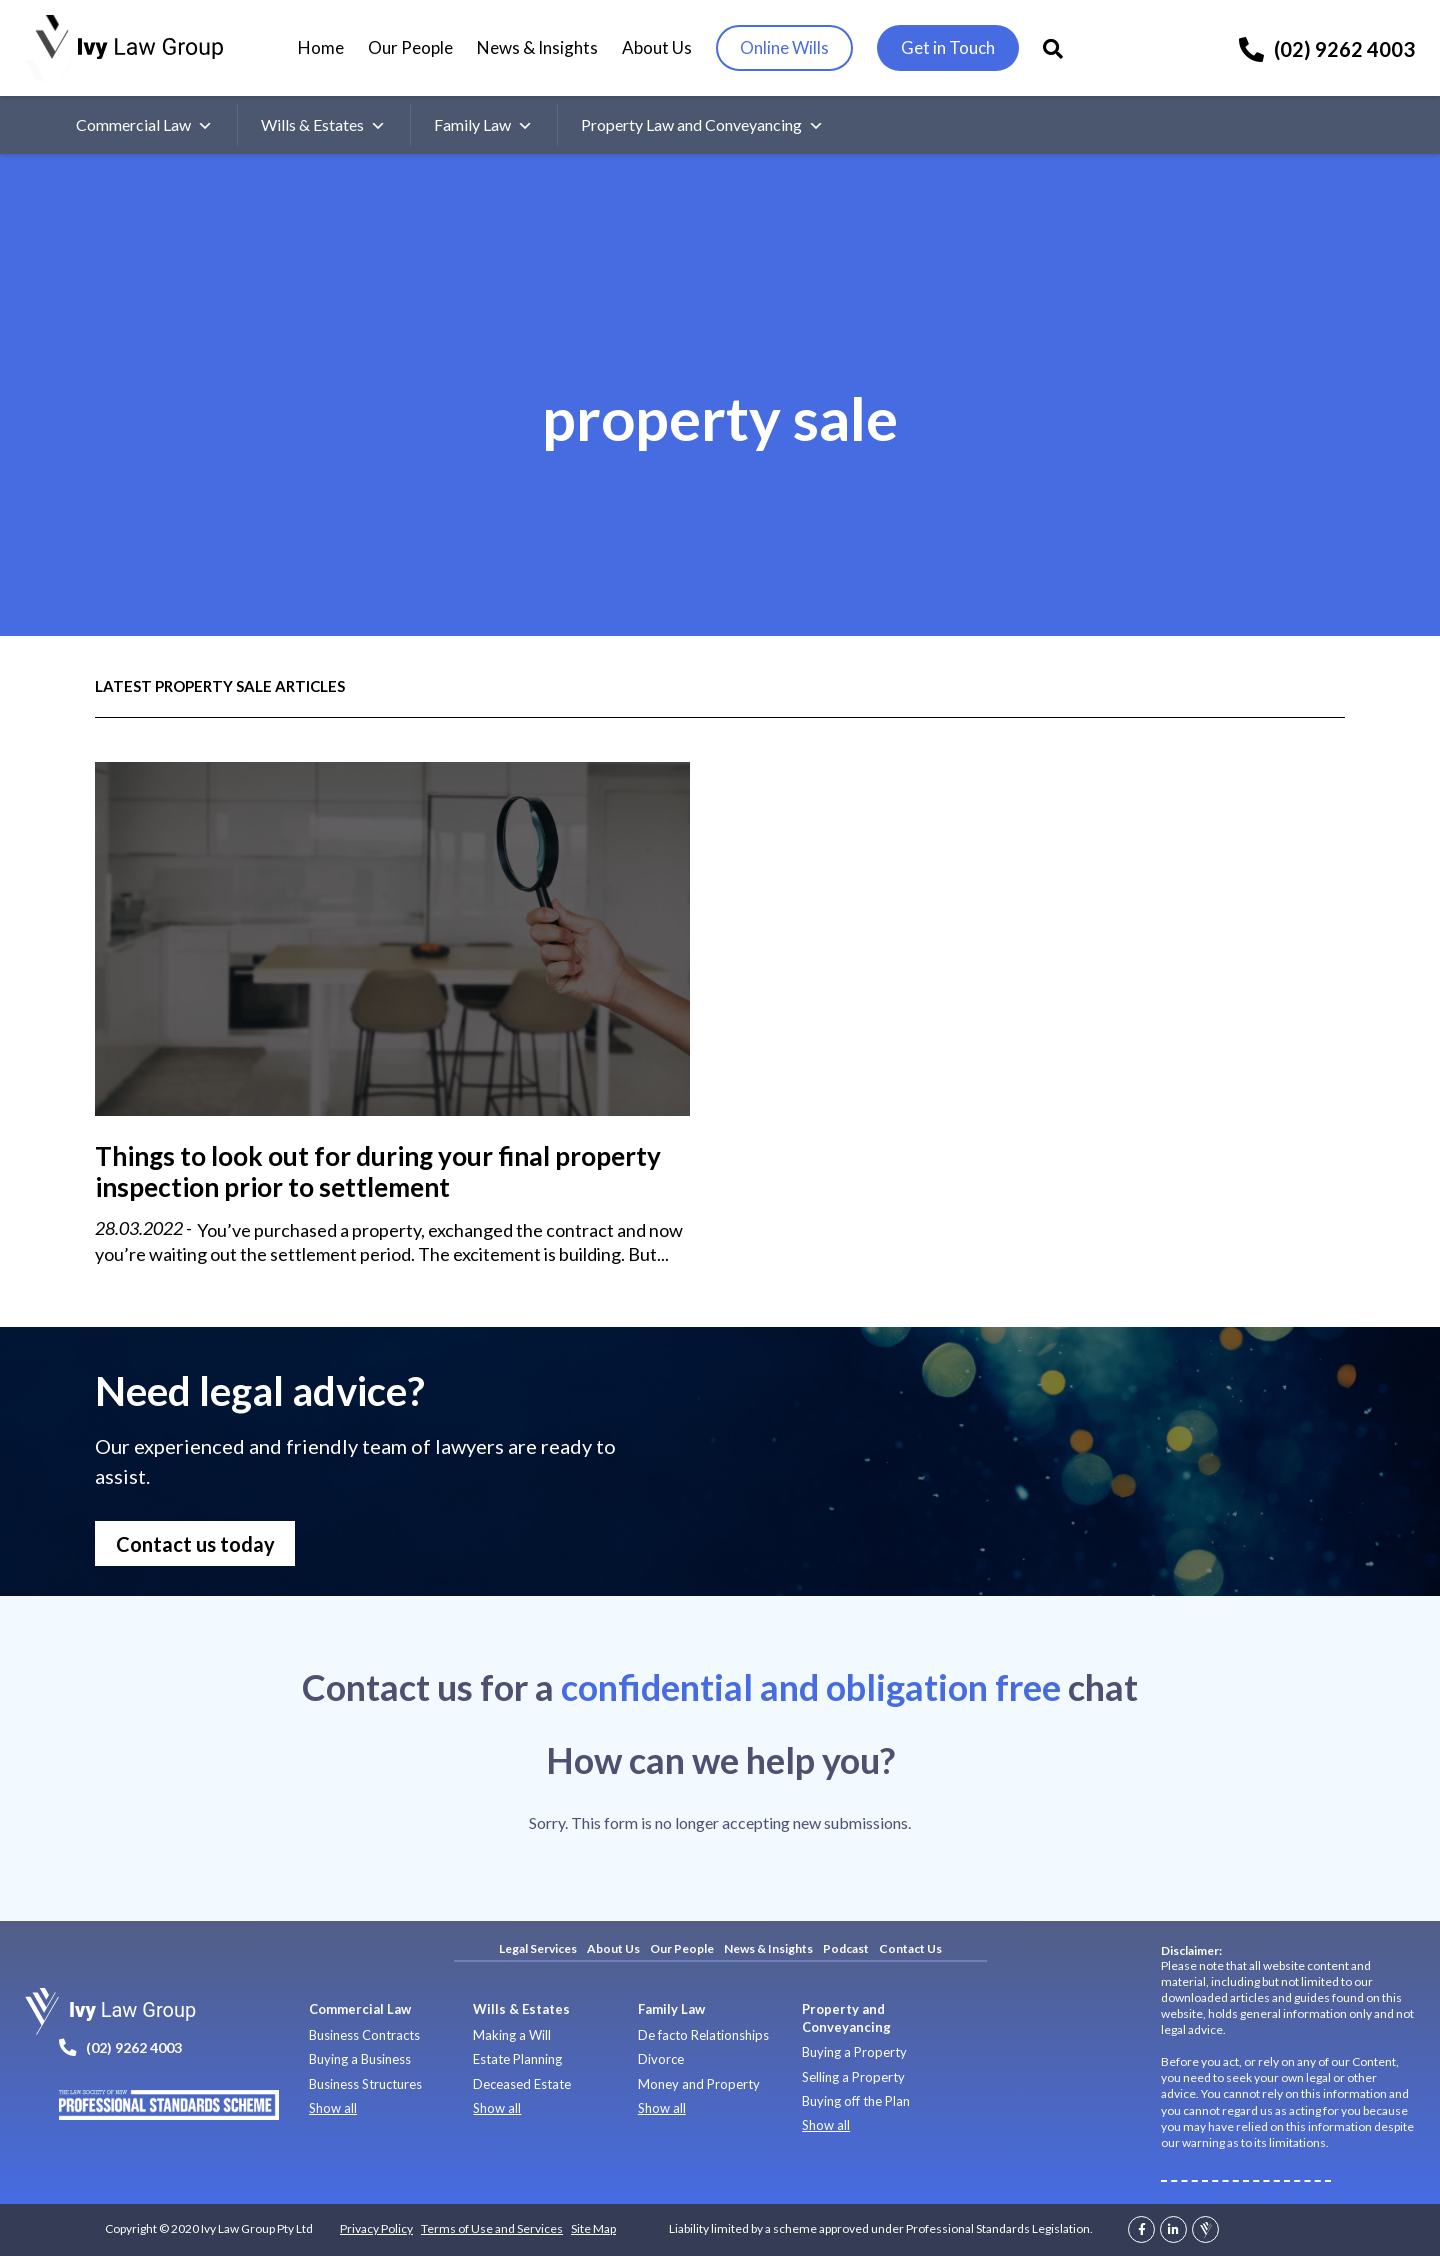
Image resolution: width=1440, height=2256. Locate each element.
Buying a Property (854, 2052)
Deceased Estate (522, 2084)
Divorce (661, 2059)
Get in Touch (948, 47)
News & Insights (537, 47)
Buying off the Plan (856, 2101)
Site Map (593, 2228)
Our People (410, 47)
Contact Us (910, 1948)
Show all (333, 2108)
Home (321, 47)
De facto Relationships (703, 2035)
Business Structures (365, 2084)
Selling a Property (853, 2077)
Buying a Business (360, 2059)
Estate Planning (517, 2059)
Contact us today (195, 1544)
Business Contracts (364, 2035)
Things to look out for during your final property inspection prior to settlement (378, 1171)
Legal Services (538, 1948)
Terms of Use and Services (492, 2228)
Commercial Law (144, 125)
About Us (657, 47)
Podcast (846, 1948)
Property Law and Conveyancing (702, 125)
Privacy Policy (376, 2228)
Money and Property (699, 2084)
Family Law (483, 125)
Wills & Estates (323, 125)
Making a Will (512, 2035)
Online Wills (784, 47)
